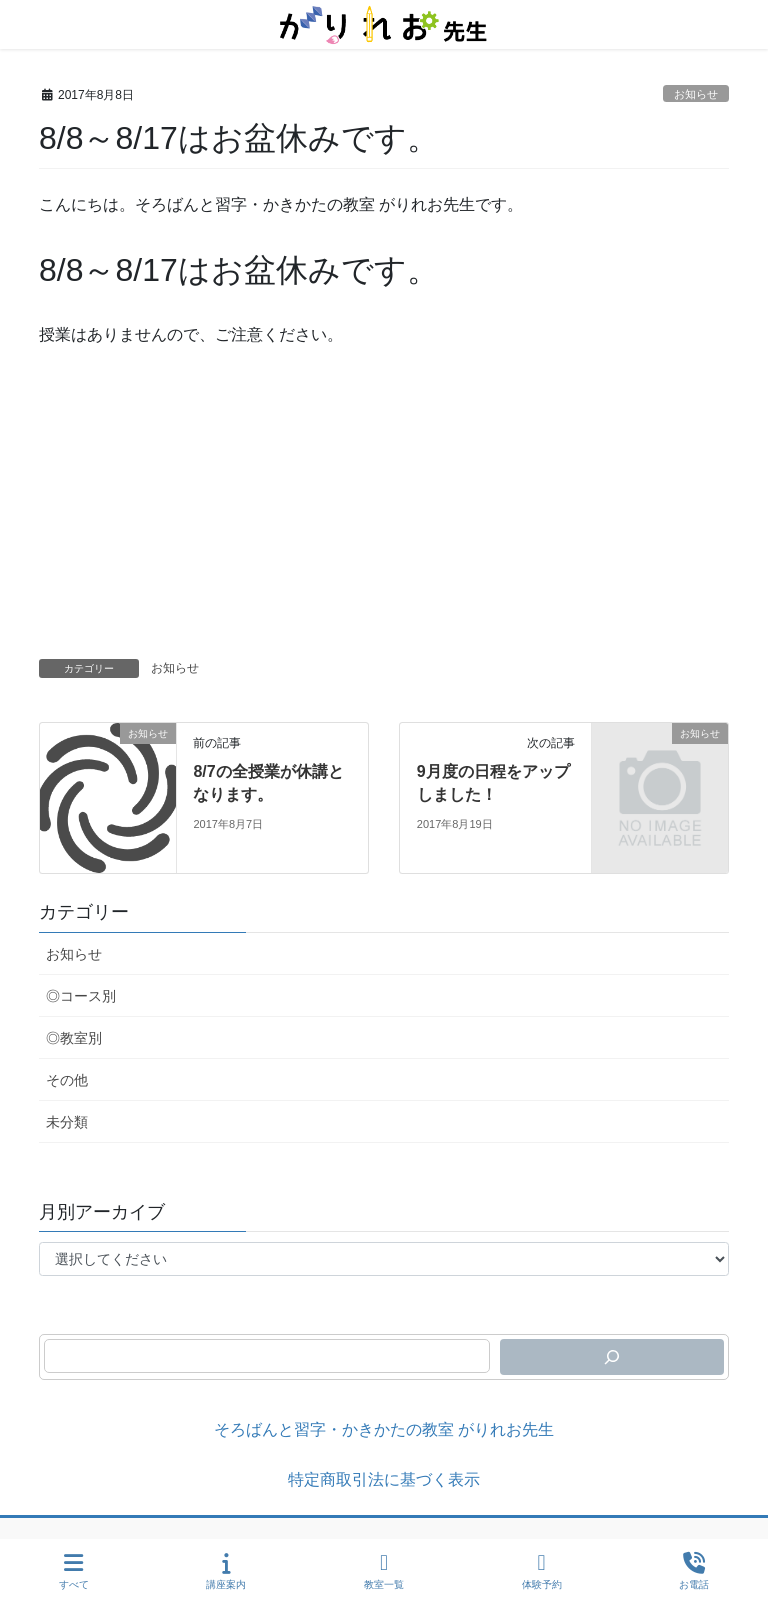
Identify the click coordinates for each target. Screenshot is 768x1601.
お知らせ (696, 94)
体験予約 (542, 1571)
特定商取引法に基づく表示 (384, 1479)
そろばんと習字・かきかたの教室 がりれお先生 (384, 1429)
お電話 (694, 1571)
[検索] (612, 1357)
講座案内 (226, 1571)
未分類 (67, 1122)
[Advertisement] (384, 509)
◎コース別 (81, 996)
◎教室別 (74, 1038)
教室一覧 (384, 1571)
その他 (67, 1080)
